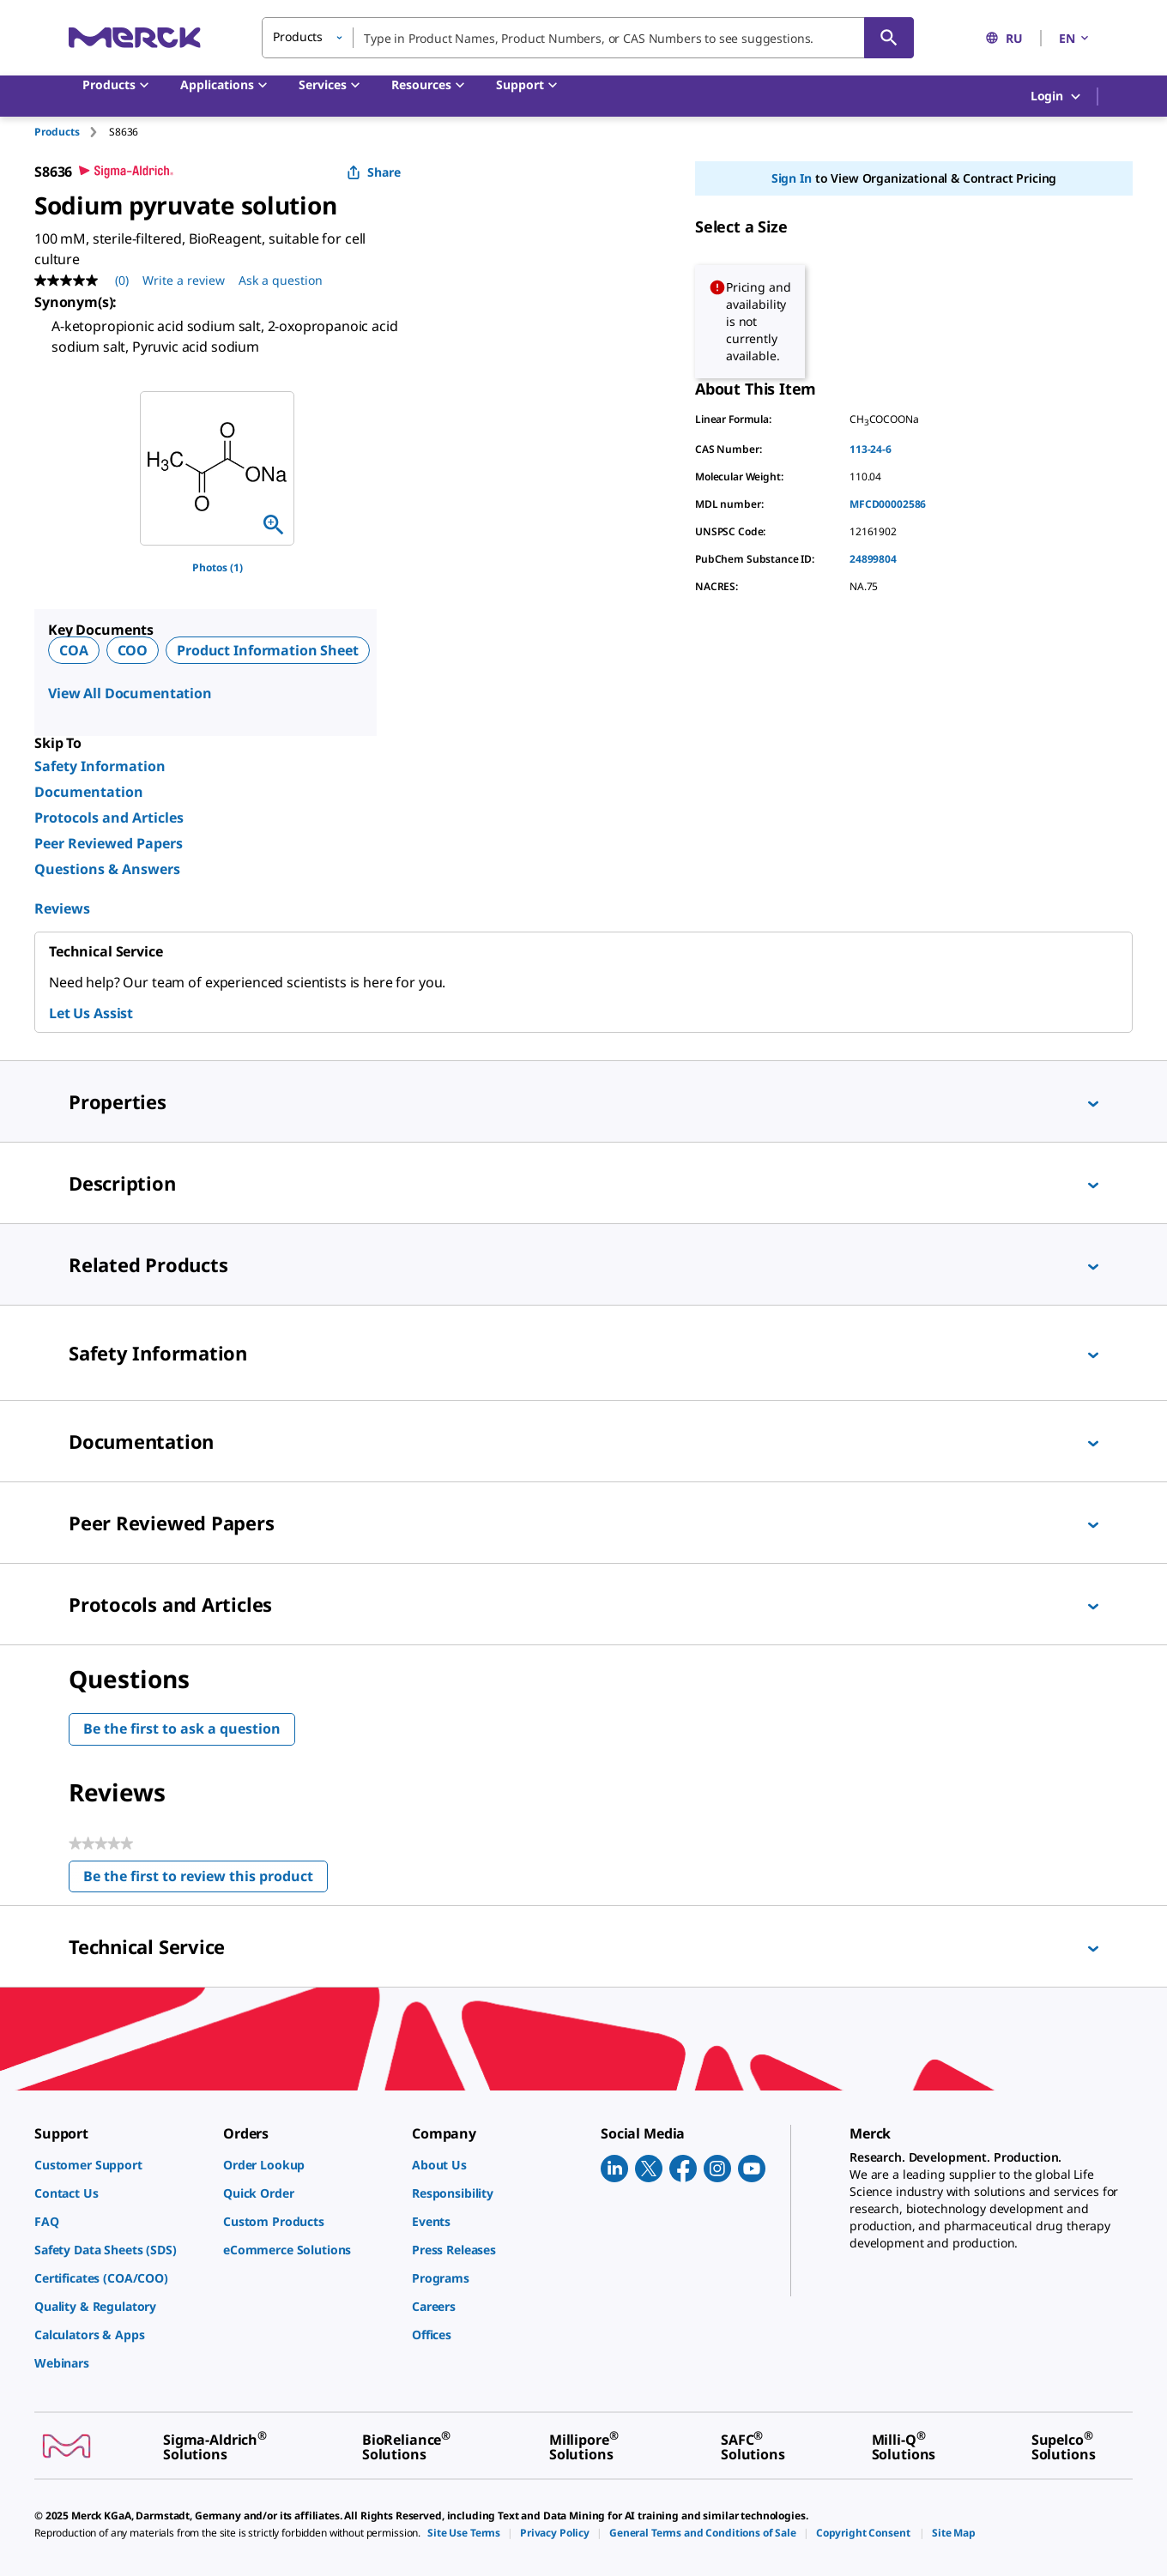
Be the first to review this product (205, 1880)
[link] (120, 2164)
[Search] (889, 37)
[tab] (71, 132)
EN (1075, 38)
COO (133, 650)
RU (1004, 38)
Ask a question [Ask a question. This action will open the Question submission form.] (281, 280)
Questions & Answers (107, 869)
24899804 (873, 559)
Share (374, 172)
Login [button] (1057, 96)
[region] (217, 468)
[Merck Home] (135, 37)
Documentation (88, 791)
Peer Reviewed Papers (108, 843)
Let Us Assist (91, 1013)
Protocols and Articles (109, 817)
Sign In (791, 178)
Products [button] (298, 36)
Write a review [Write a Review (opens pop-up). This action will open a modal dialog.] (183, 280)
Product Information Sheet (268, 650)
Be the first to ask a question (182, 1728)
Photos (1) (217, 567)
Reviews (62, 908)
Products (57, 131)
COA (73, 650)
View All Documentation (130, 693)
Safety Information (100, 766)
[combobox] (588, 37)
